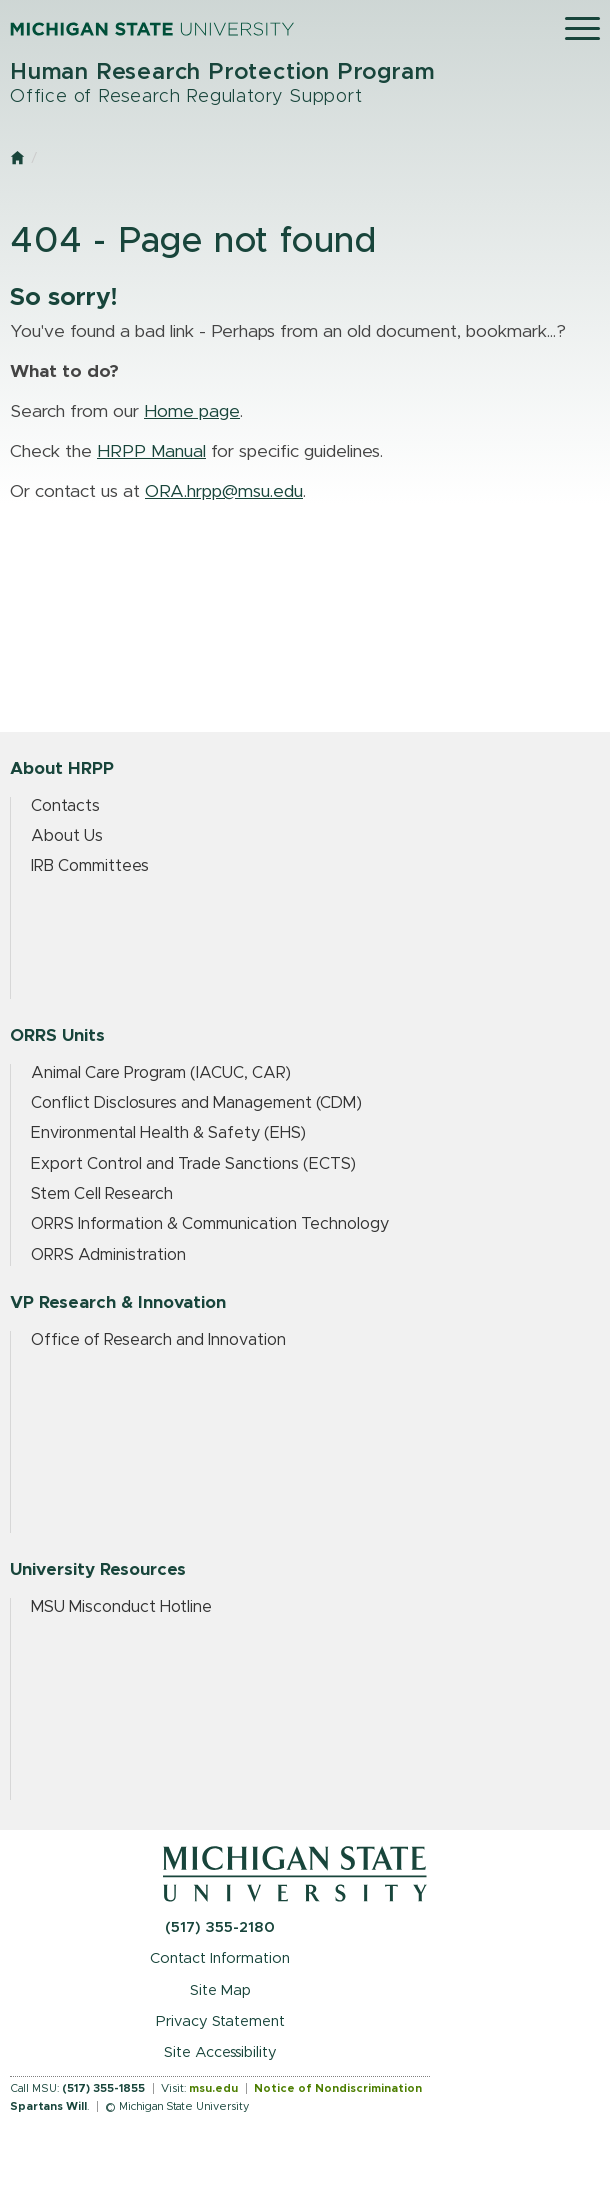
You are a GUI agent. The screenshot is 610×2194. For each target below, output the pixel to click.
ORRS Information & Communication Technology (210, 1224)
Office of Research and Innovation (158, 1340)
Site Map (220, 1990)
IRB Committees (90, 866)
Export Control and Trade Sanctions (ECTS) (193, 1164)
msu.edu (213, 2088)
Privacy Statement (220, 2021)
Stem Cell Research (102, 1194)
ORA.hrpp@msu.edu (224, 492)
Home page (192, 412)
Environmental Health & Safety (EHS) (168, 1133)
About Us (67, 836)
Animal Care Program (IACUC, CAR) (161, 1073)
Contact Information (220, 1958)
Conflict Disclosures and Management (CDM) (196, 1103)
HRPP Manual (151, 452)
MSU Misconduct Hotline (121, 1607)
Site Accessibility (220, 2052)
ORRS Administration (108, 1255)
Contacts (65, 806)
